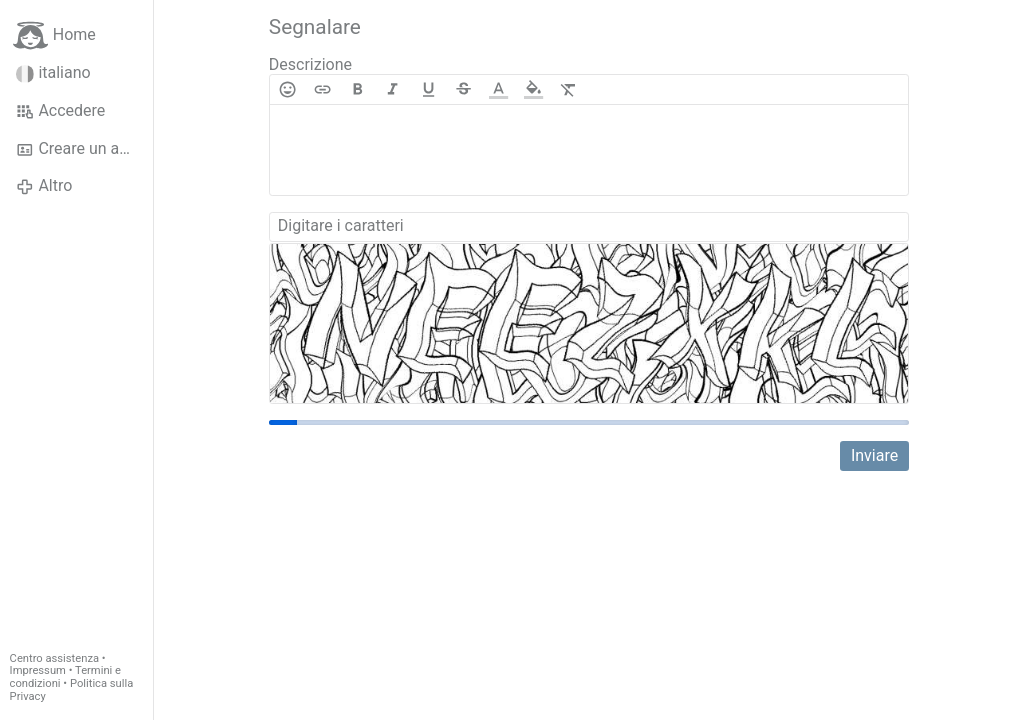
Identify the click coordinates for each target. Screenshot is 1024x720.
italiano (53, 73)
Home (54, 35)
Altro (44, 186)
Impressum (38, 670)
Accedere (60, 111)
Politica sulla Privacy (72, 690)
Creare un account (84, 149)
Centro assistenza (54, 658)
